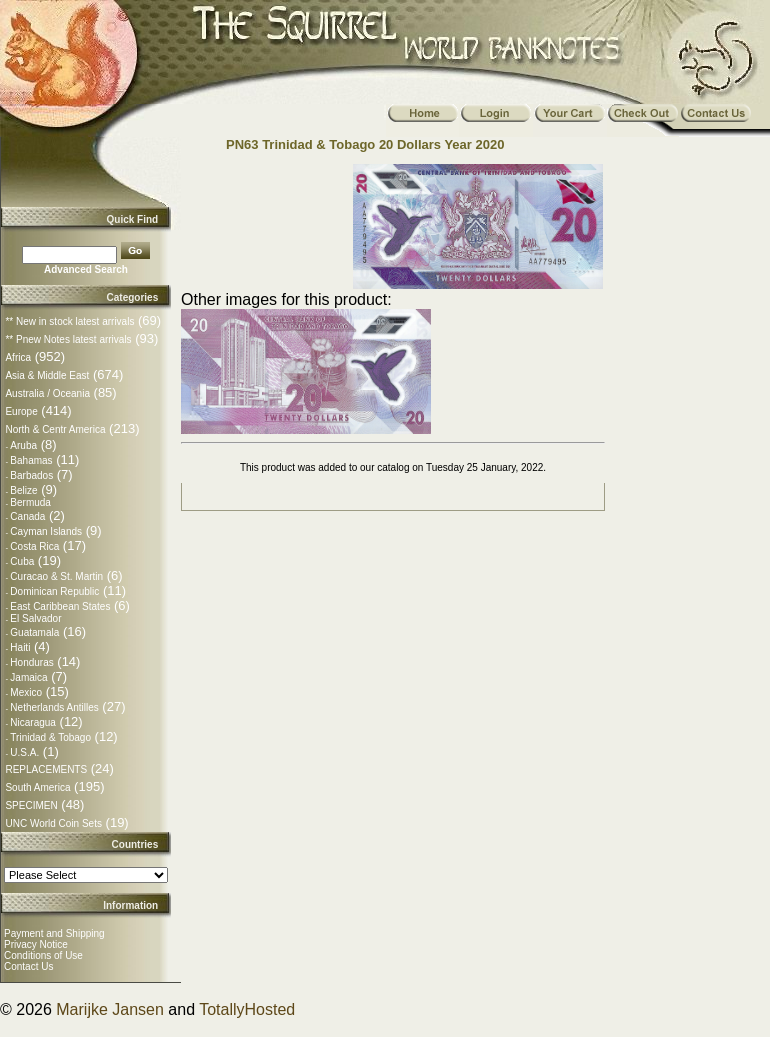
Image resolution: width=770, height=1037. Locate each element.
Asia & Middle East (47, 375)
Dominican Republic (54, 591)
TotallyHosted (247, 1009)
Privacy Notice (36, 944)
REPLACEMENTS (46, 769)
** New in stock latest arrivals (69, 321)
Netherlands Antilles (54, 707)
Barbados (31, 475)
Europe (21, 411)
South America (37, 787)
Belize (23, 490)
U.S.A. (24, 752)
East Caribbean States (60, 606)
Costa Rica (34, 546)
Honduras (31, 662)
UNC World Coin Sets (53, 823)
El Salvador (35, 618)
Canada (27, 516)
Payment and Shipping (54, 933)
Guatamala (34, 632)
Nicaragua (33, 722)
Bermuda (30, 502)
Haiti (20, 647)
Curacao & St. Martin (56, 576)
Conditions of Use (43, 955)
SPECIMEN (31, 805)
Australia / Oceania (47, 393)
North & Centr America (55, 429)
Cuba (22, 561)
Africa (18, 357)
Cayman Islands (46, 531)
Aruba (23, 445)
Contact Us (28, 966)
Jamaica (28, 677)
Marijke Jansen (110, 1009)
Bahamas (31, 460)
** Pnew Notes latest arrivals (68, 339)
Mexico (26, 692)
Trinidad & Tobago (50, 737)
